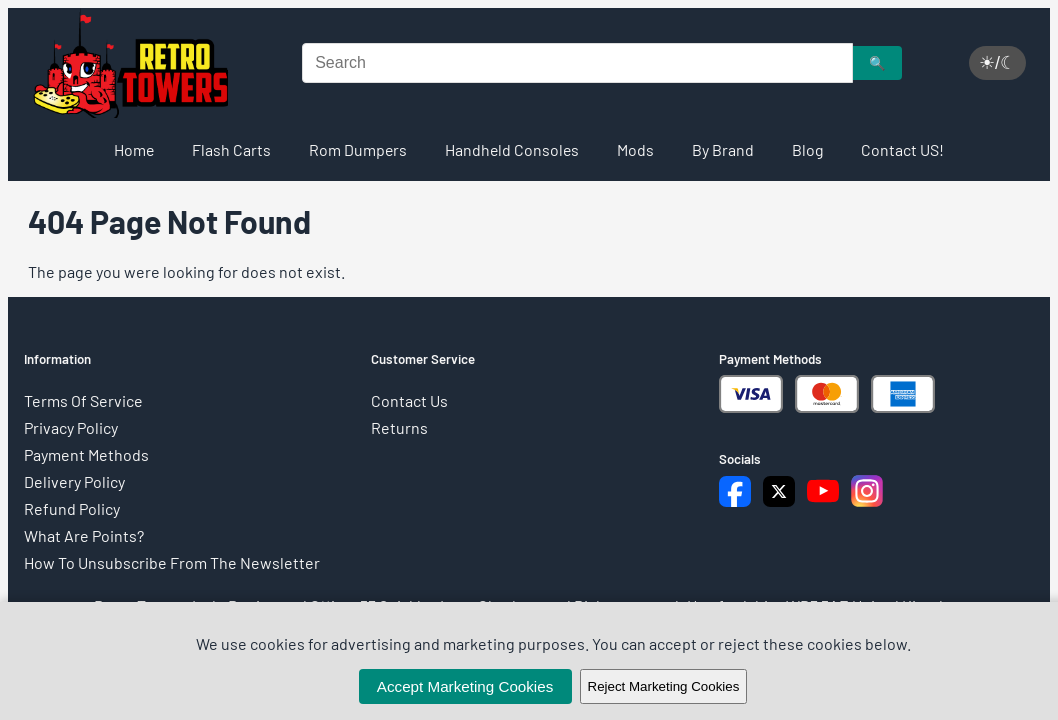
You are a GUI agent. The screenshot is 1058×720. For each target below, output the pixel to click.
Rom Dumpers (358, 149)
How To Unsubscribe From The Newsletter (172, 562)
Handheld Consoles (512, 149)
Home (134, 149)
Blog (807, 149)
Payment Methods (86, 454)
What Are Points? (84, 535)
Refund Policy (72, 508)
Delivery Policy (74, 481)
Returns (399, 427)
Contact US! (902, 149)
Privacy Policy (71, 427)
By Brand (723, 149)
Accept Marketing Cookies (465, 686)
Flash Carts (231, 149)
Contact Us (409, 400)
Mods (635, 149)
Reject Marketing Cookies (664, 686)
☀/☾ (997, 63)
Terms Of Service (83, 400)
